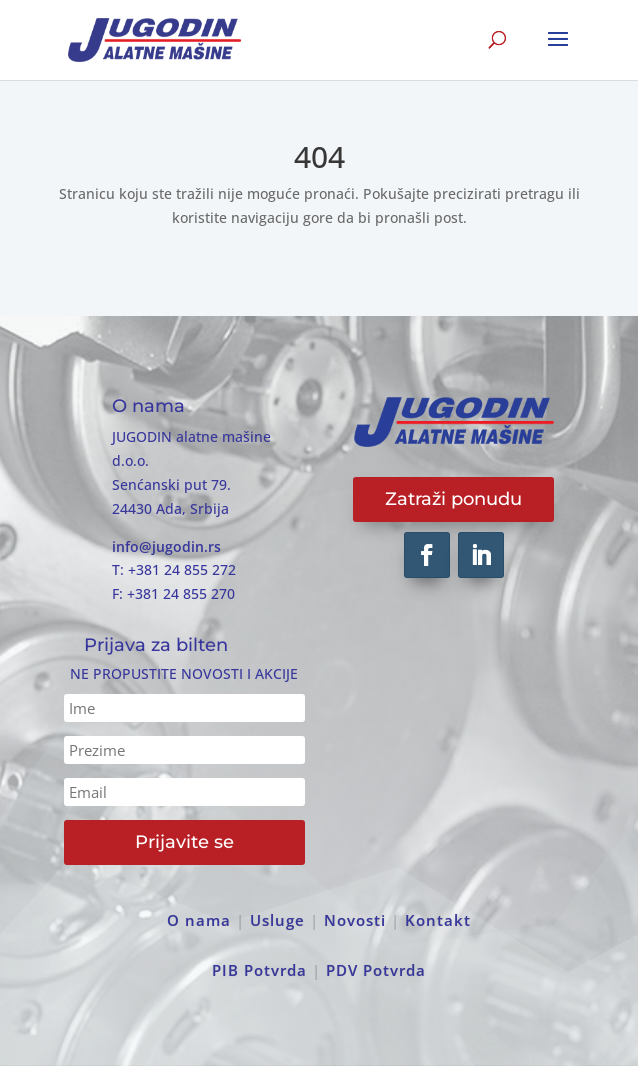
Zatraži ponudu (453, 499)
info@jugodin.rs (166, 546)
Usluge (277, 920)
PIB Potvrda (259, 970)
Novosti (355, 920)
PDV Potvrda (376, 970)
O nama (199, 920)
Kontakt (438, 920)
